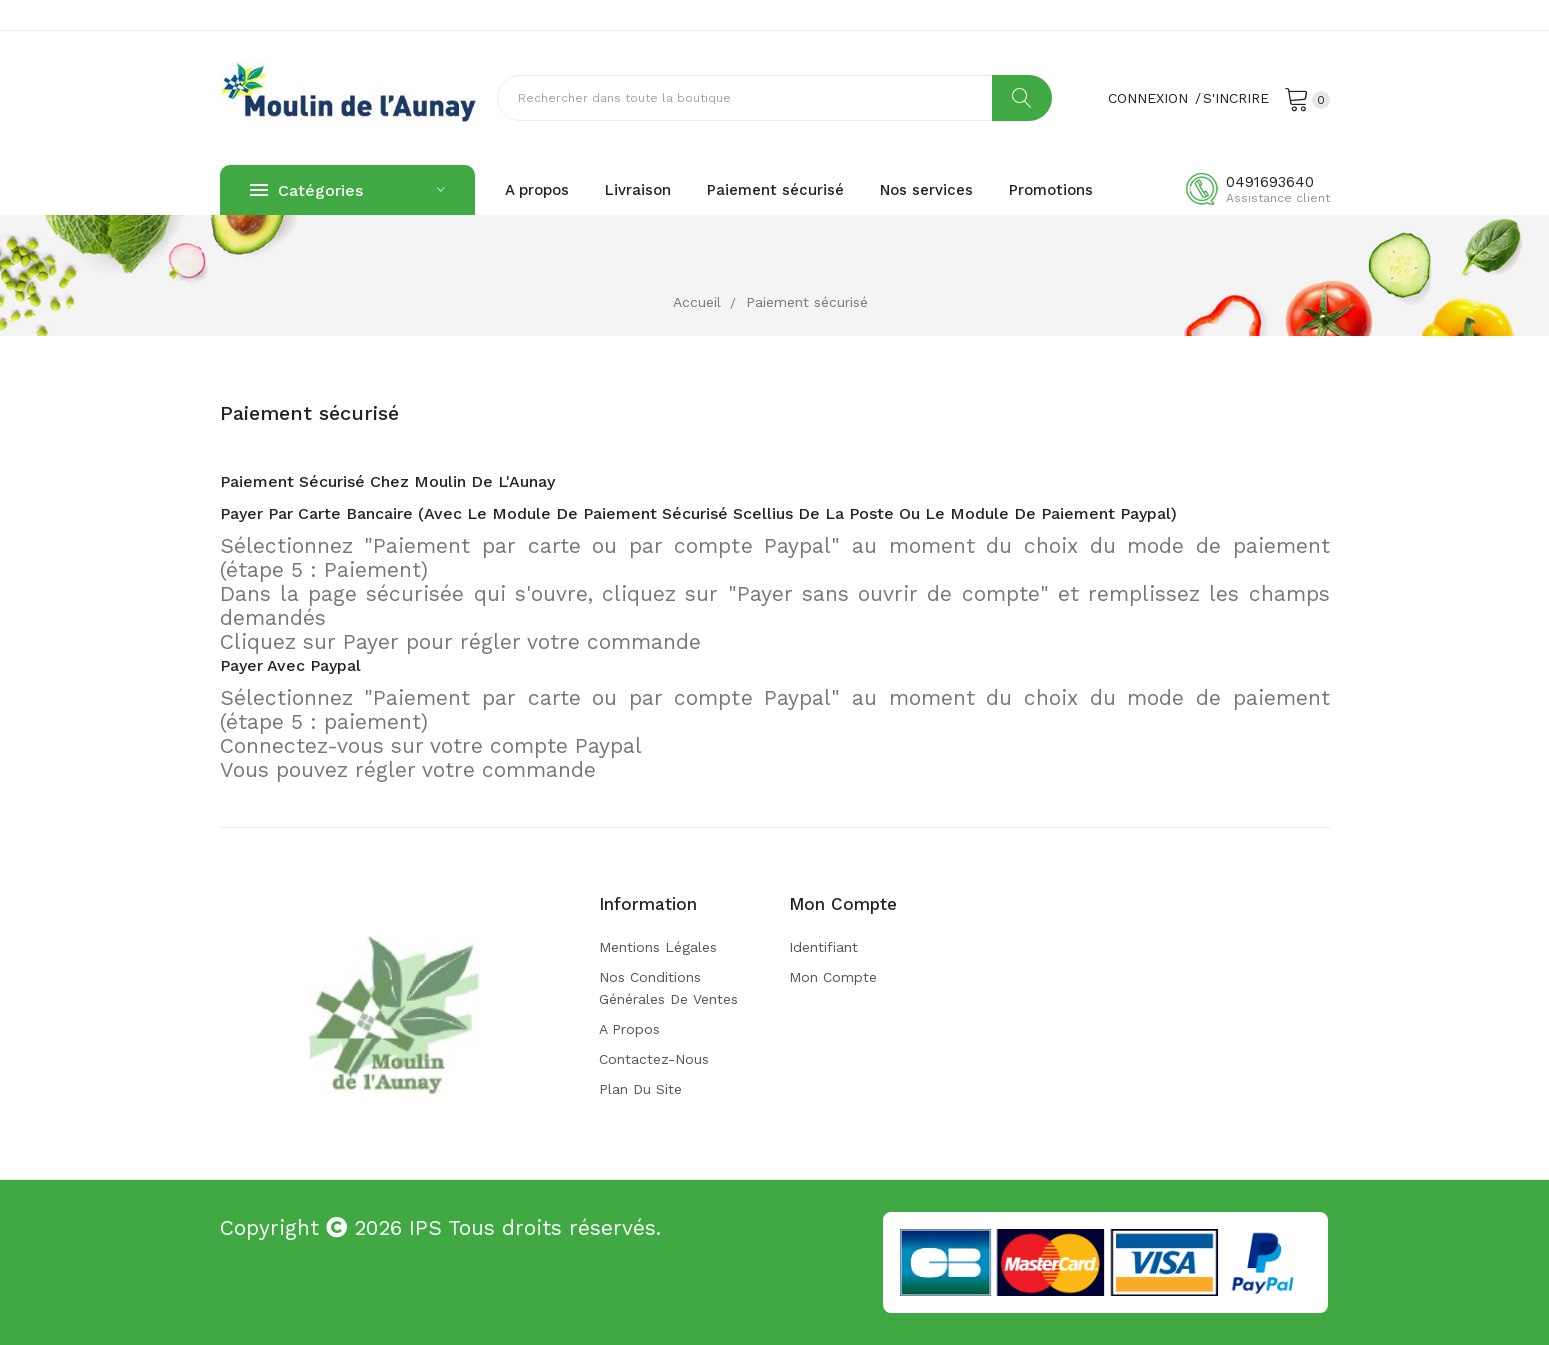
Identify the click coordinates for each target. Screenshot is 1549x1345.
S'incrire (1236, 98)
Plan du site (640, 1089)
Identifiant (823, 947)
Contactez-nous (654, 1059)
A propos (629, 1029)
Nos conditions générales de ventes (668, 988)
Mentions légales (658, 947)
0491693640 (1270, 182)
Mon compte (833, 977)
